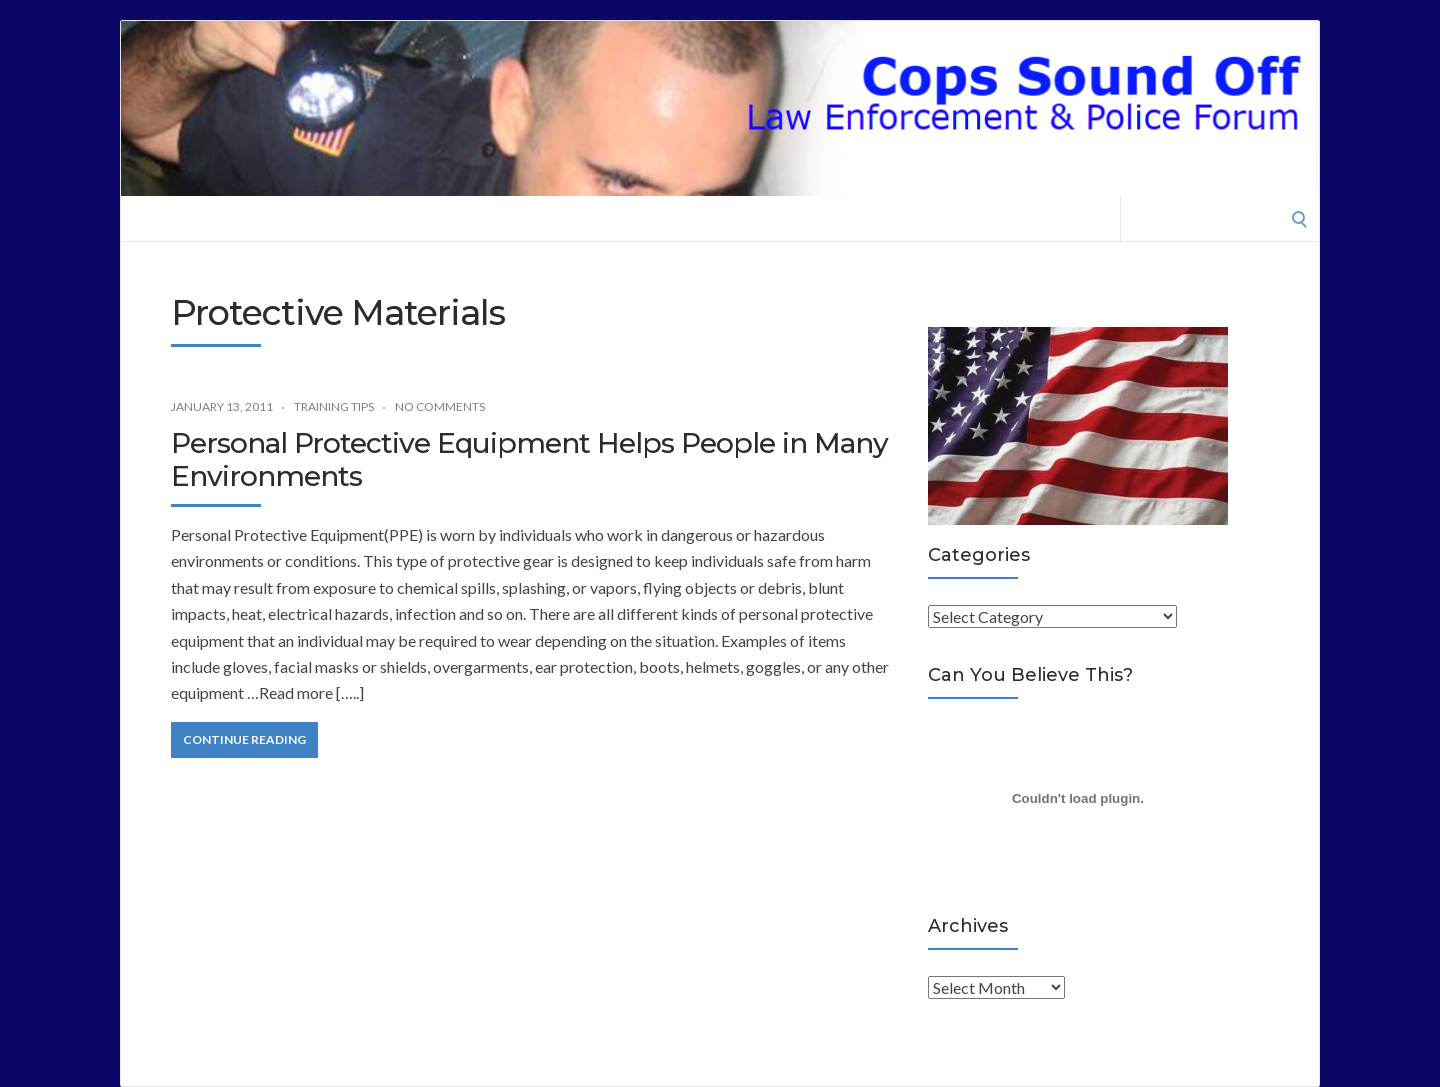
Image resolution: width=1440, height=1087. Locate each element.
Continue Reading (244, 739)
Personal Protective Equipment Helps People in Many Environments (529, 460)
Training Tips (334, 406)
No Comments (440, 406)
